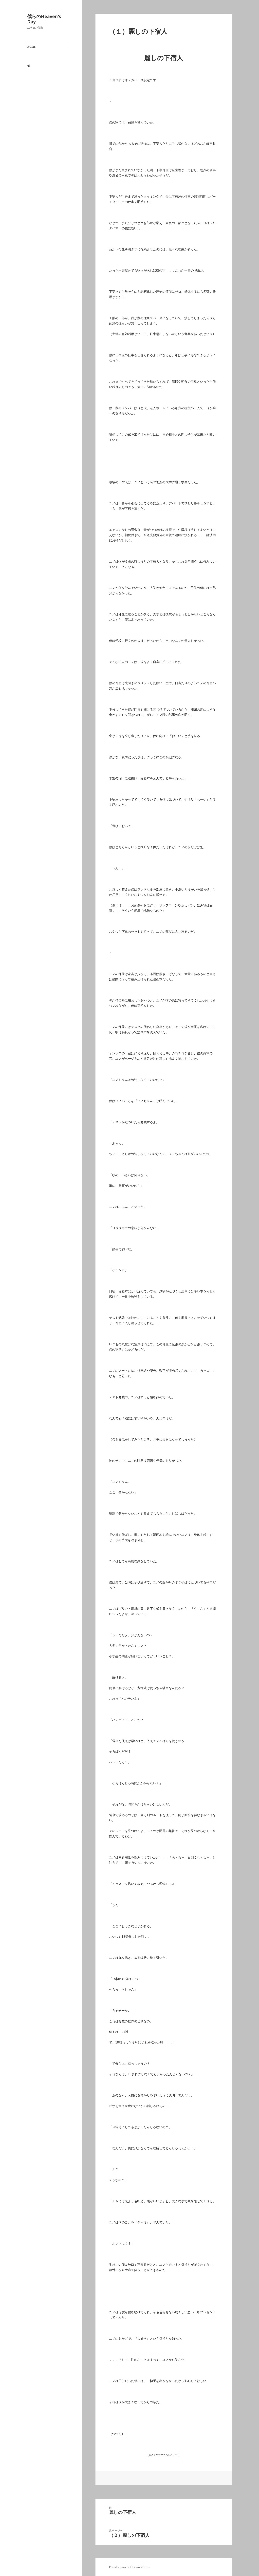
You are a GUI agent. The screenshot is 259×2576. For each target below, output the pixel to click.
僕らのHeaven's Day (44, 19)
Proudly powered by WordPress (129, 2567)
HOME (31, 46)
